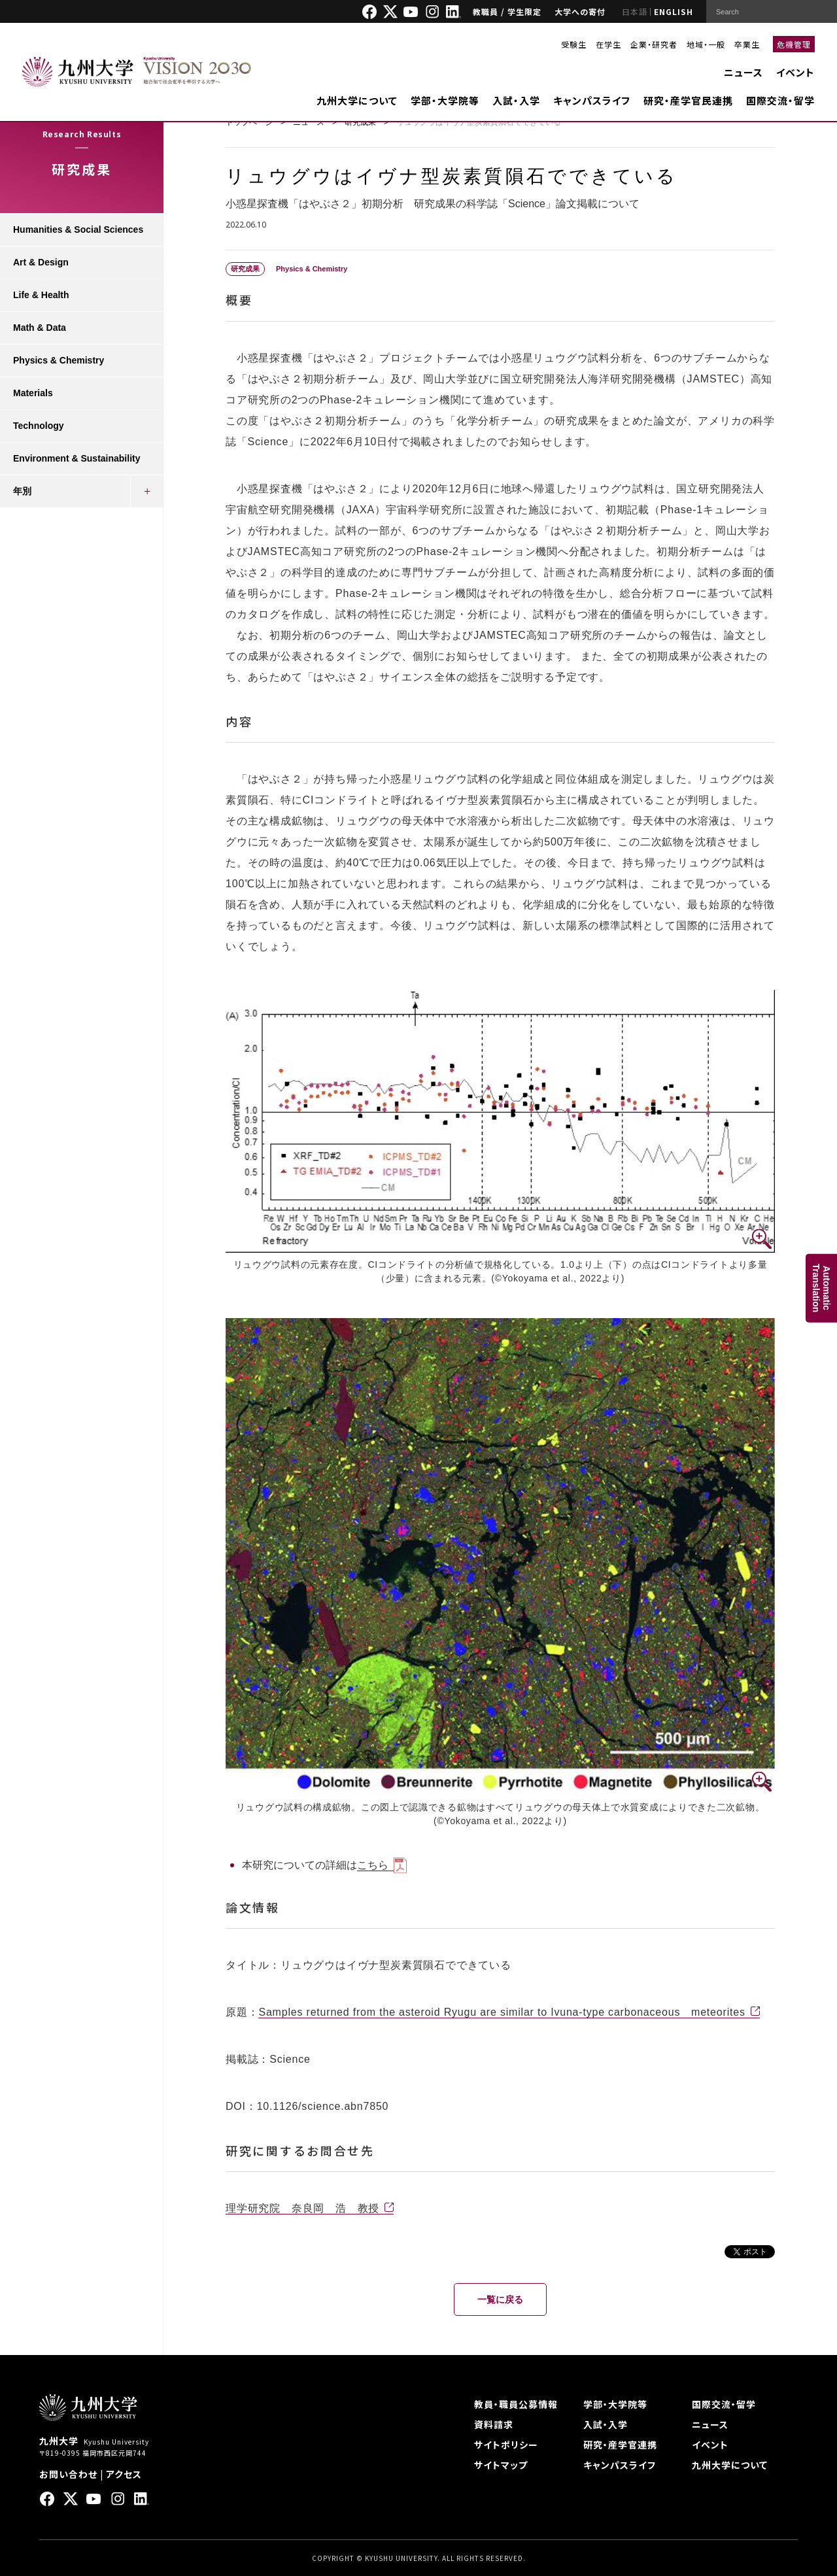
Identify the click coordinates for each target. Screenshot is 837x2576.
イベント (795, 72)
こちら (372, 1865)
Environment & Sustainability (76, 458)
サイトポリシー (506, 2444)
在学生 (608, 44)
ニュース (743, 72)
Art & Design (41, 262)
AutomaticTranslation (821, 1288)
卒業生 (747, 44)
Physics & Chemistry (58, 360)
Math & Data (39, 327)
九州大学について (357, 100)
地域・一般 (706, 44)
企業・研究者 (653, 44)
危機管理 (794, 44)
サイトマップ (501, 2464)
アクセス (124, 2474)
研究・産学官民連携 (688, 100)
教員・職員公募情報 (516, 2404)
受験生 (574, 44)
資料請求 (493, 2424)
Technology (38, 425)
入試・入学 (516, 100)
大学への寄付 (580, 11)
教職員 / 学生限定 (507, 11)
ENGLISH (673, 11)
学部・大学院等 (445, 100)
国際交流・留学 (780, 100)
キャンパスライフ (591, 100)
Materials (33, 393)
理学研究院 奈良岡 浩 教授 (302, 2208)
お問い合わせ (68, 2474)
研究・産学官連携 (620, 2444)
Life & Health (41, 295)
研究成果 (360, 122)
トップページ (249, 122)
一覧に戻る (500, 2299)
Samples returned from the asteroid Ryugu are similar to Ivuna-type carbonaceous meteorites (501, 2012)
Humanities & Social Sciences (78, 229)
